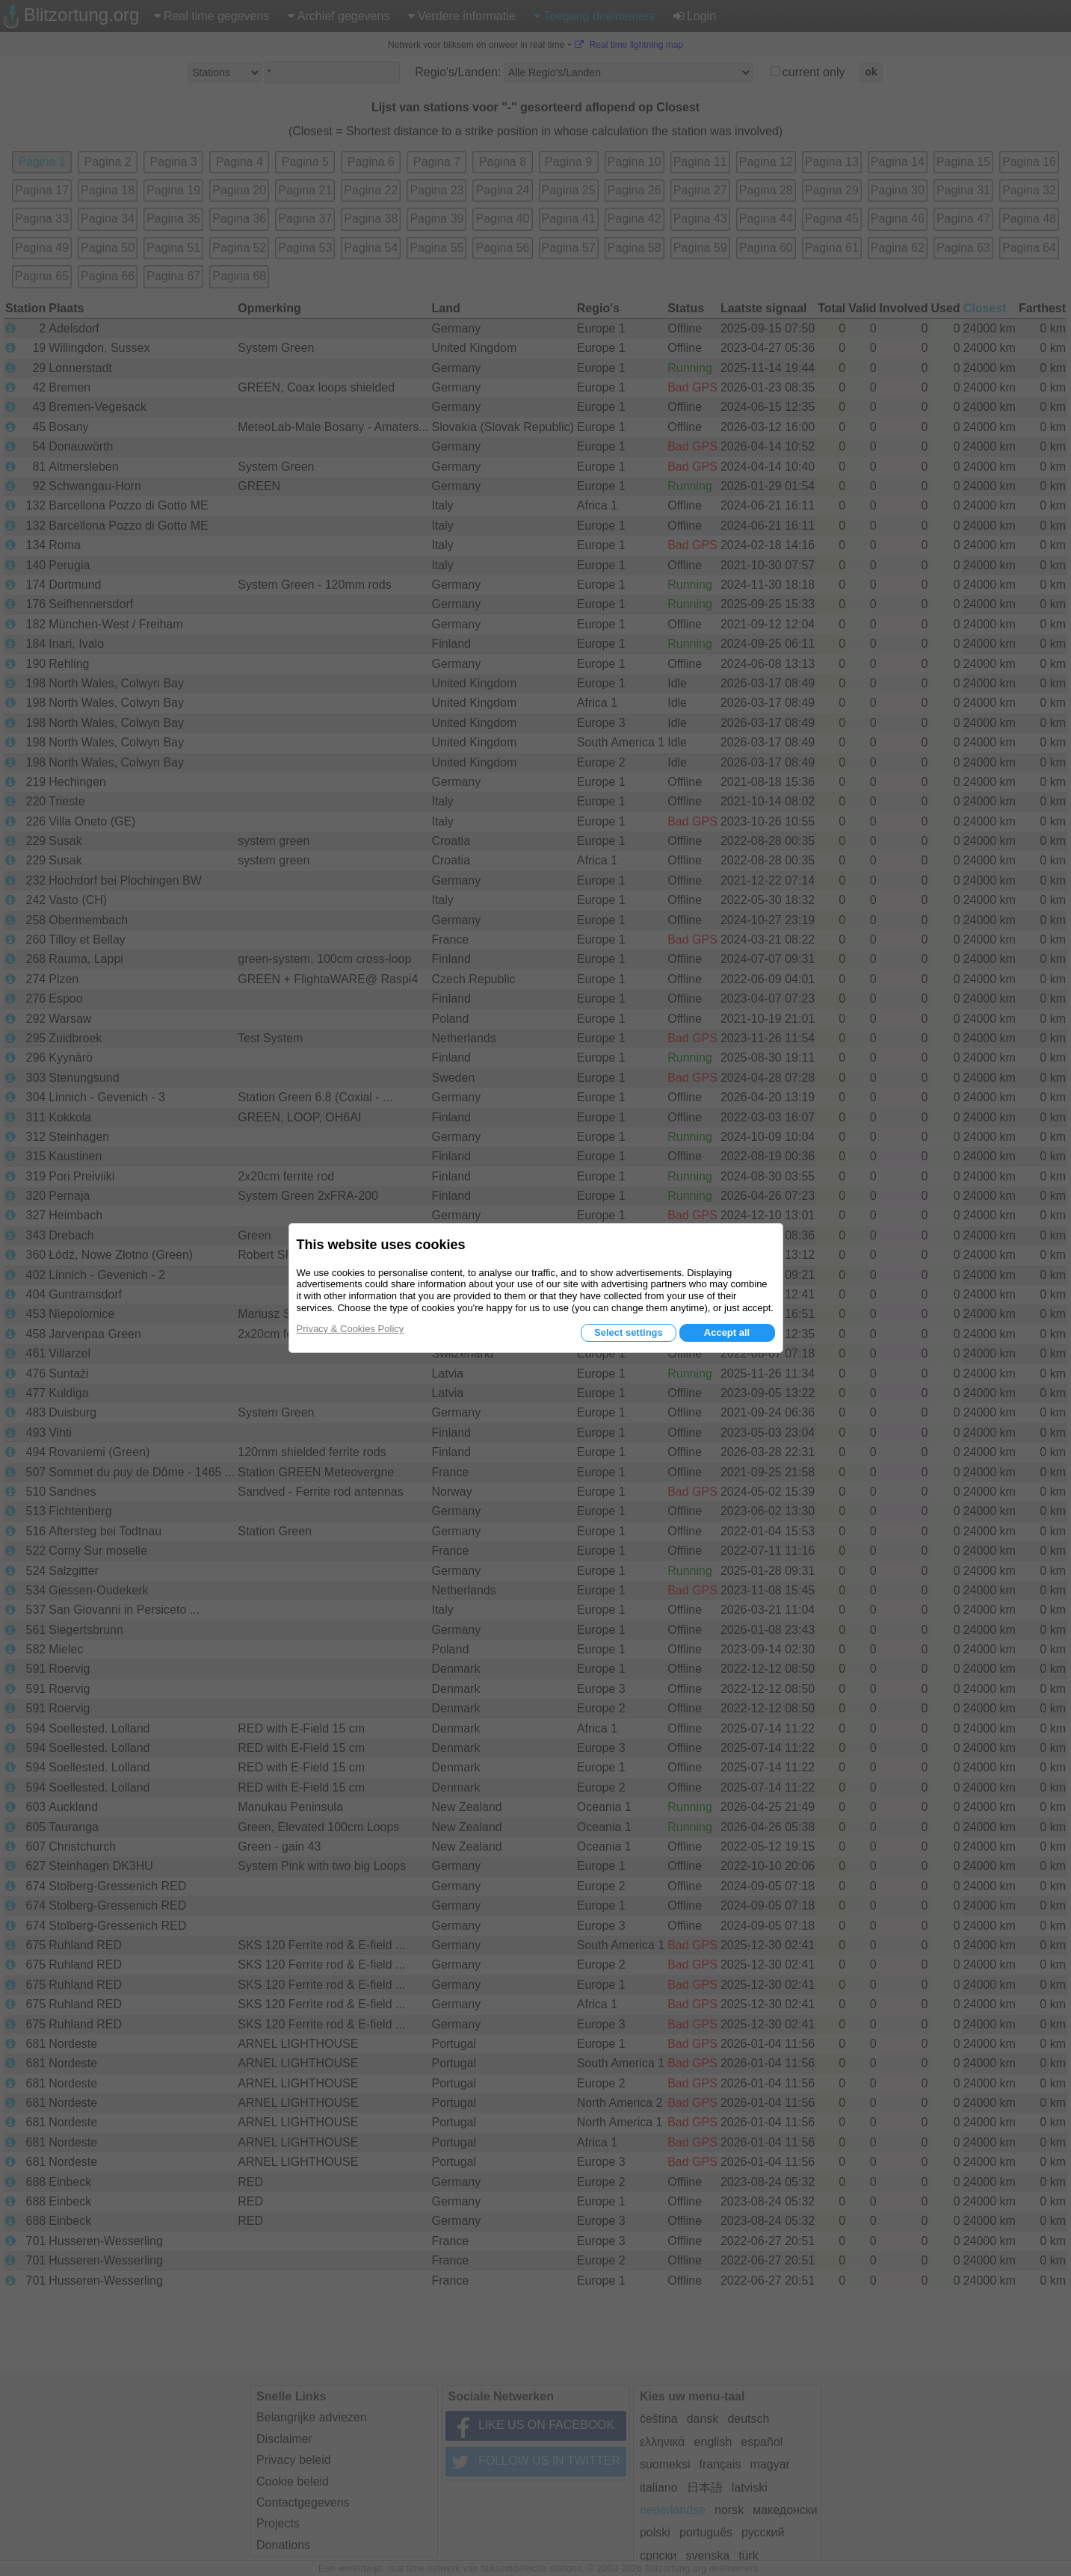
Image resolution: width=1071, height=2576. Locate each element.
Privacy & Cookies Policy (350, 1328)
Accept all (727, 1332)
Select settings (628, 1332)
